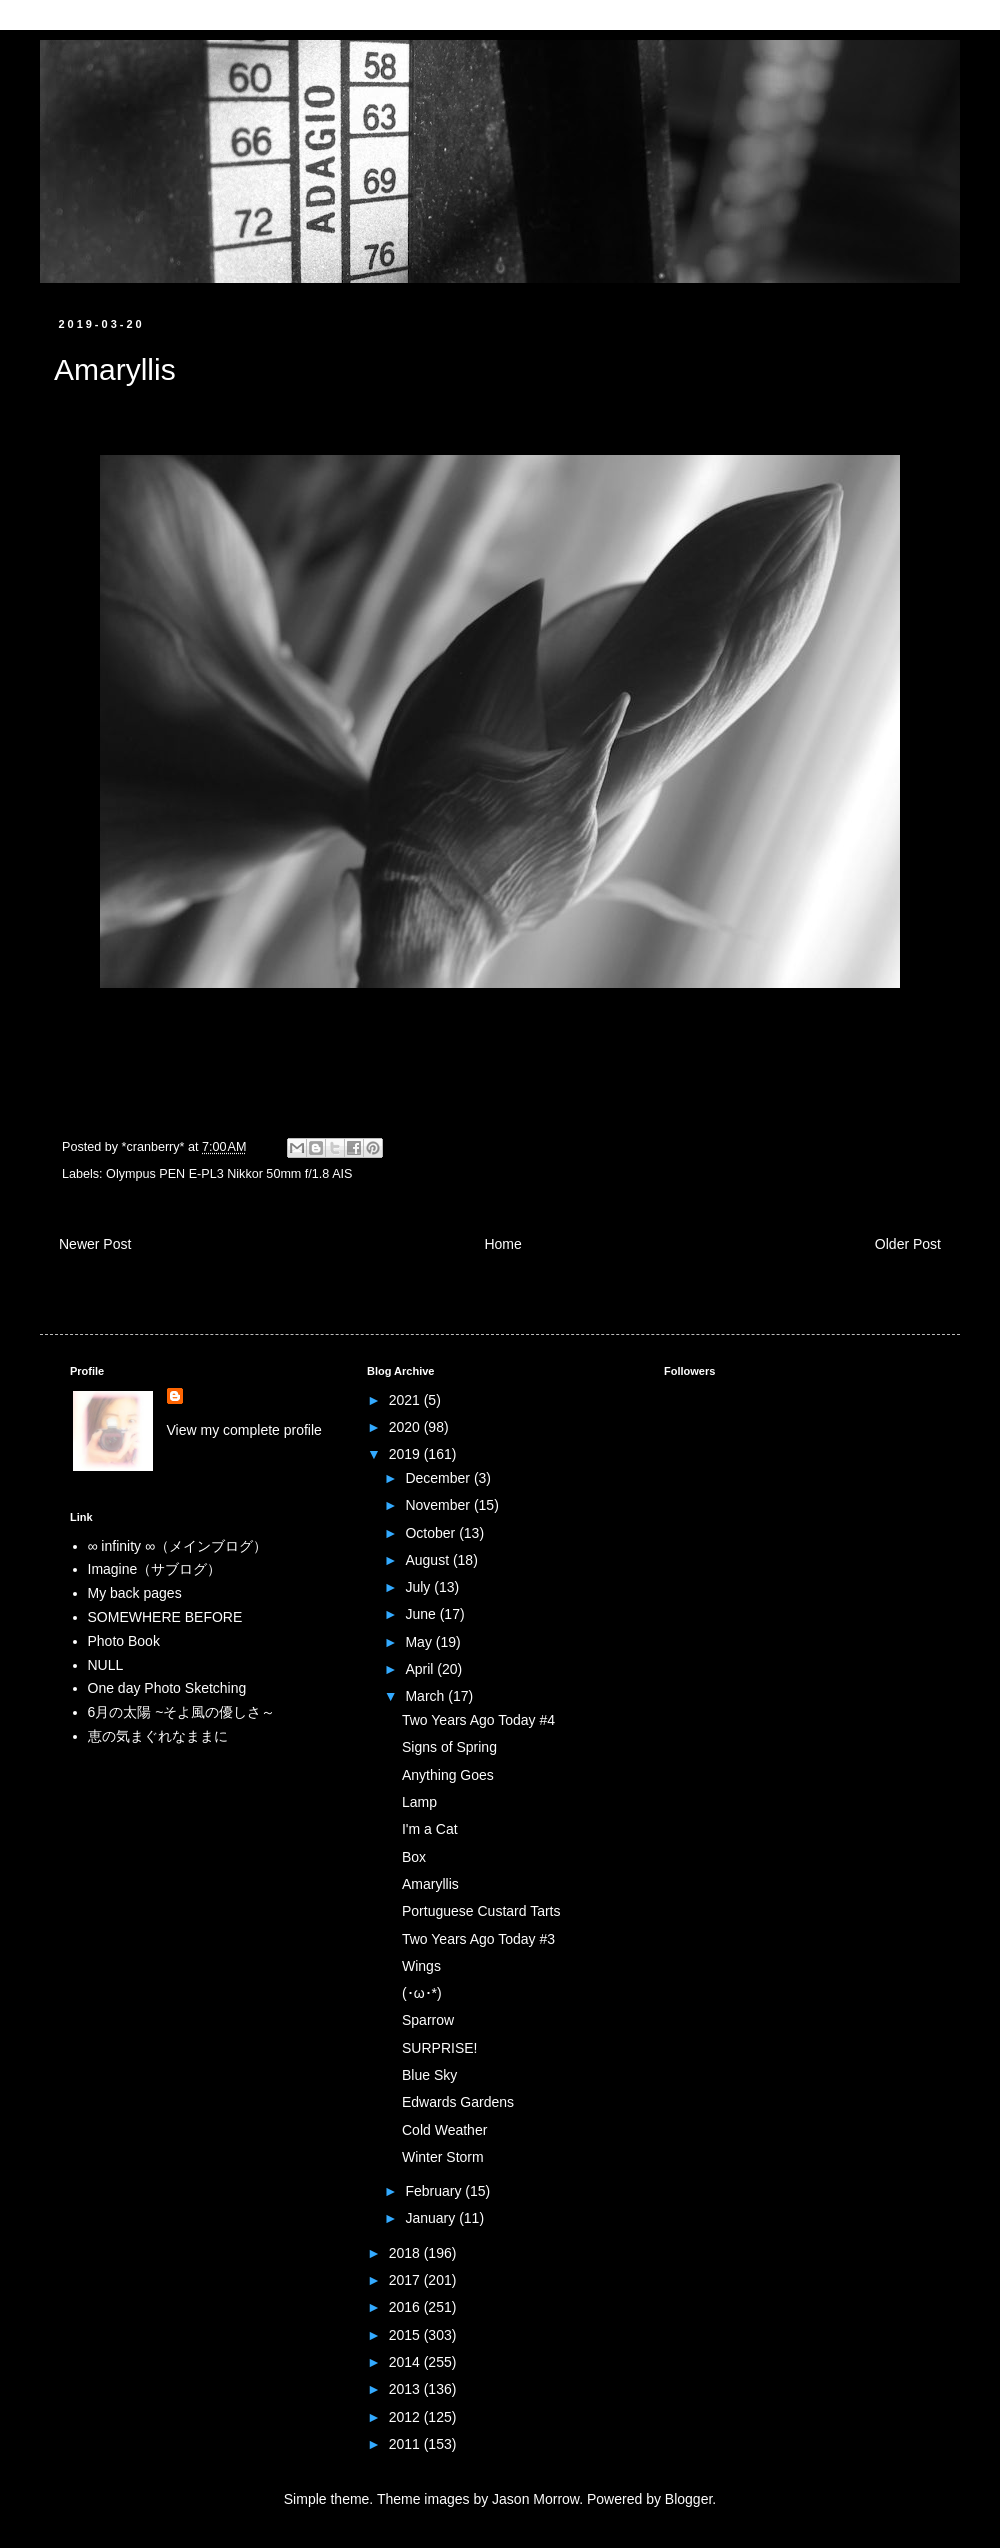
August (428, 1560)
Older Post (908, 1244)
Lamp (419, 1802)
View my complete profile (244, 1430)
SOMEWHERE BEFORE (165, 1617)
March (426, 1696)
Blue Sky (429, 2075)
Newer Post (95, 1244)
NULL (106, 1665)
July (419, 1587)
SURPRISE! (439, 2048)
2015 (406, 2335)
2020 (406, 1427)
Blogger (688, 2499)
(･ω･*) (422, 1993)
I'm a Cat (430, 1829)
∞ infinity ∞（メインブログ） (177, 1546)
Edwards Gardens (458, 2102)
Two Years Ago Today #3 (478, 1939)
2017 (406, 2280)
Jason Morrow (535, 2499)
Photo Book (124, 1641)
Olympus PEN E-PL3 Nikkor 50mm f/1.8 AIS (229, 1174)
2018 (406, 2253)
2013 (406, 2389)
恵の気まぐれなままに (158, 1736)
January (432, 2218)
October (432, 1533)
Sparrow (428, 2020)
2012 (406, 2417)
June (422, 1614)
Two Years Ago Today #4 (478, 1720)
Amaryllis (430, 1884)
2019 (406, 1454)
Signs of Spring (449, 1747)
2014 (406, 2362)
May (420, 1642)
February (435, 2191)
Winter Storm (443, 2157)
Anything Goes (448, 1775)
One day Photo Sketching (167, 1688)
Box (414, 1857)
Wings (421, 1966)
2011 (406, 2444)
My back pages (135, 1593)
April (421, 1669)
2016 (406, 2307)
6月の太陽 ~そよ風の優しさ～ (182, 1712)
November (439, 1505)
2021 (406, 1400)
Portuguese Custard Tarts (481, 1911)
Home (502, 1244)
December (439, 1478)
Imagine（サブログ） (155, 1569)
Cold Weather (444, 2130)
